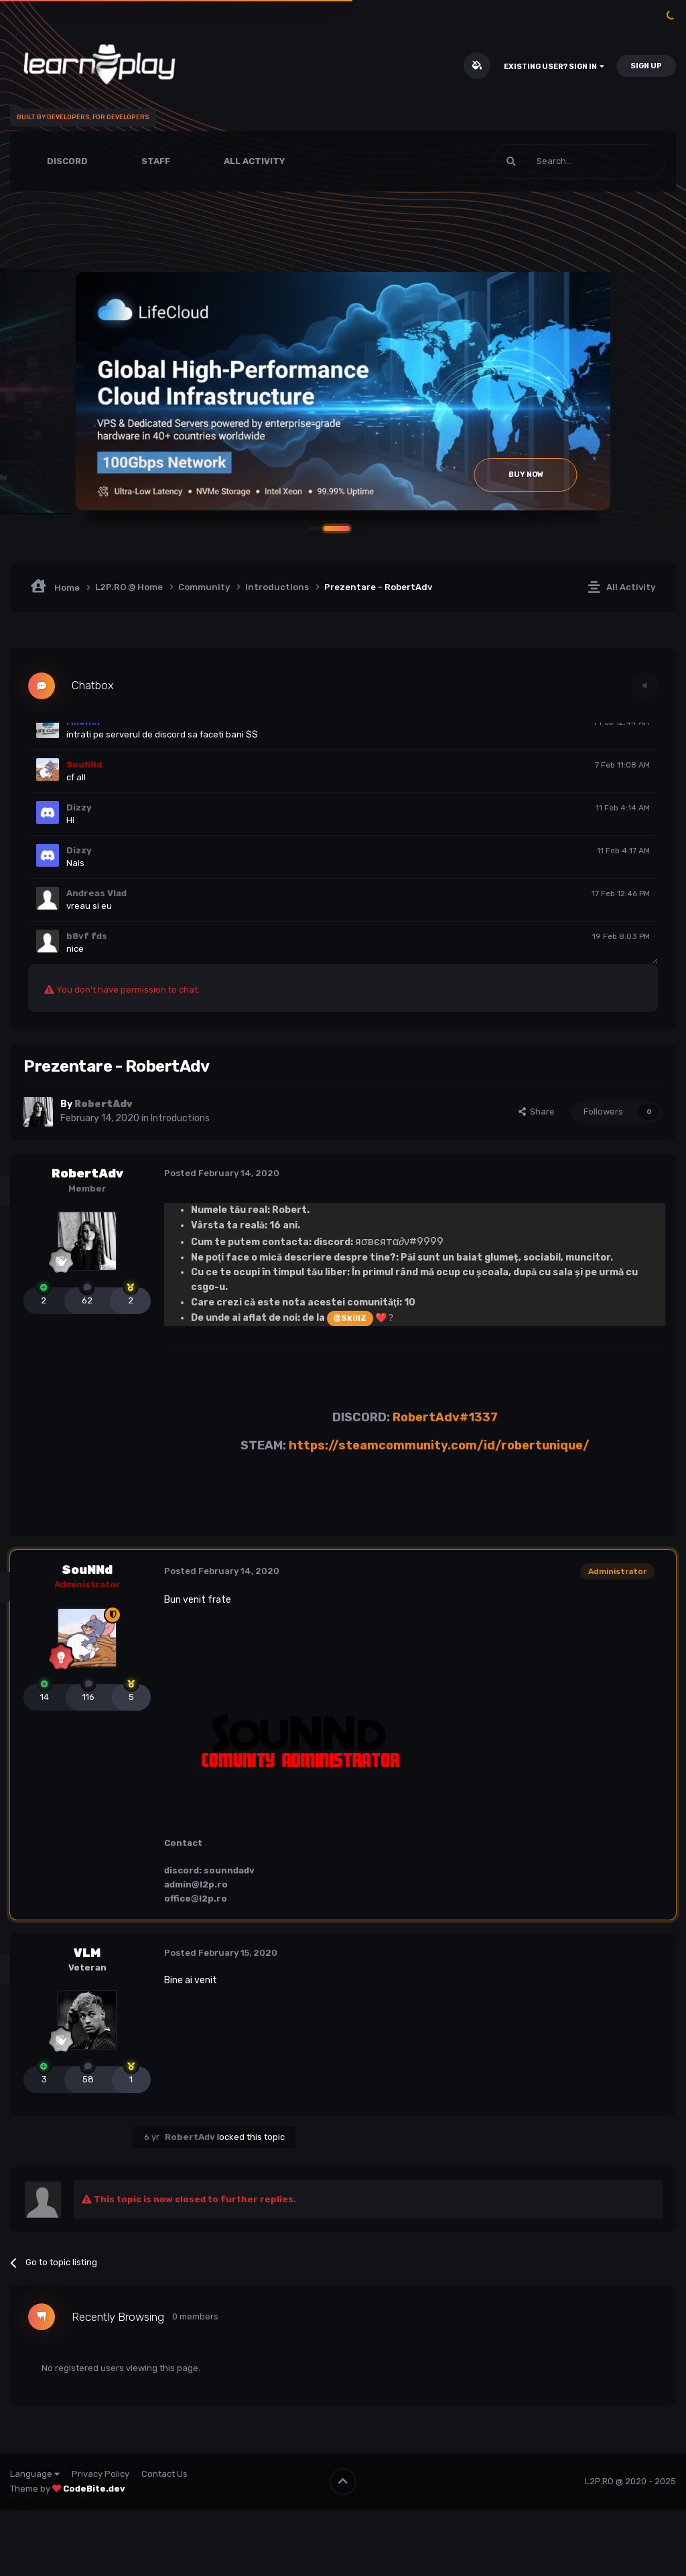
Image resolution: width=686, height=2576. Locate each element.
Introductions (180, 1117)
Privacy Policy (100, 2472)
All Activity (254, 161)
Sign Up (646, 66)
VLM (87, 1951)
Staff (155, 161)
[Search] (547, 161)
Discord (67, 161)
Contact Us (164, 2472)
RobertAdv (87, 1172)
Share (537, 1110)
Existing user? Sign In (554, 66)
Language (35, 2472)
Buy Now (525, 474)
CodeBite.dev (94, 2487)
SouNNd (87, 1568)
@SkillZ (350, 1316)
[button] (343, 527)
